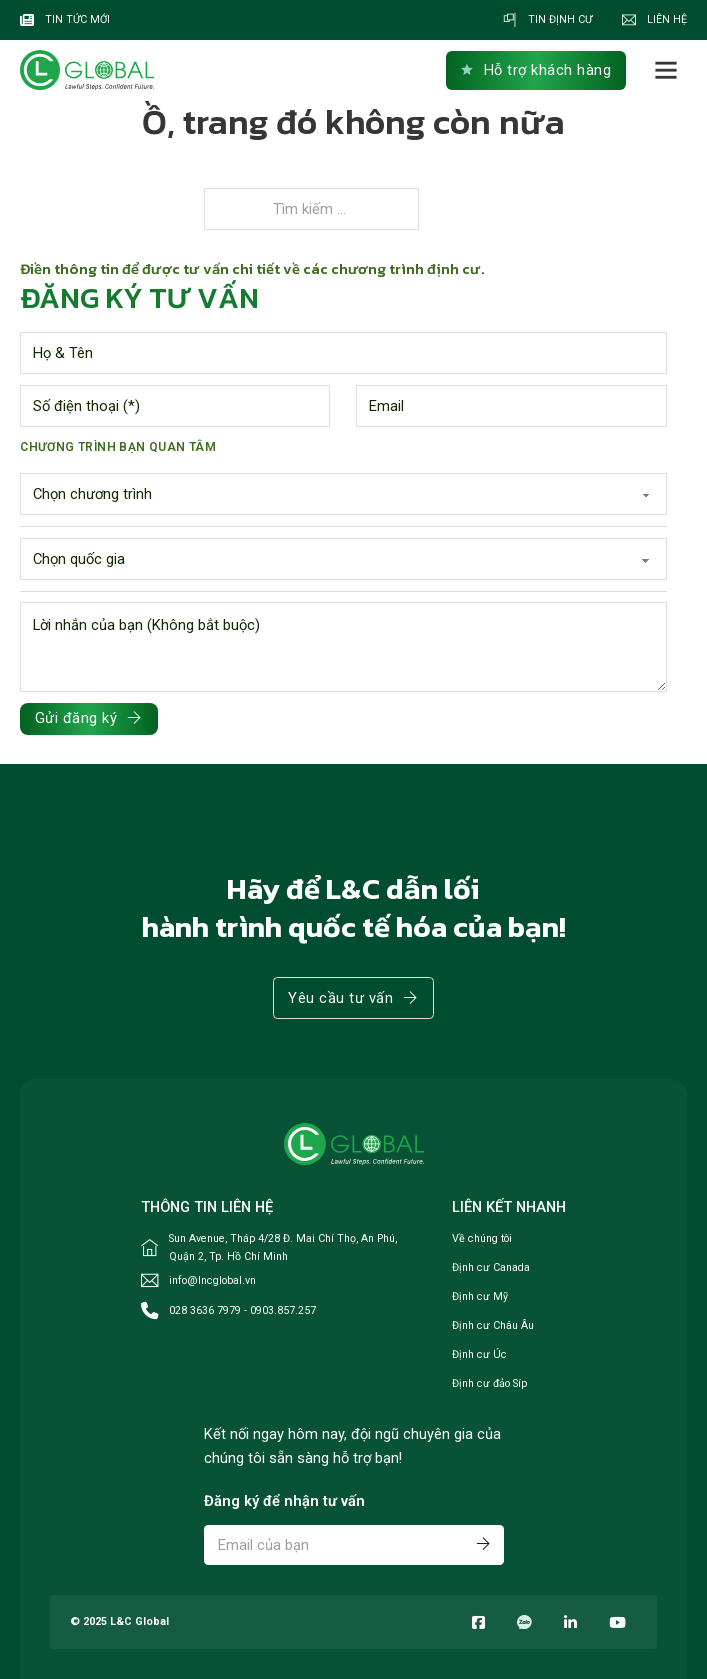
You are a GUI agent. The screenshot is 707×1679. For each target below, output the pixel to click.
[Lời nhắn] (343, 647)
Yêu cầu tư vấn (353, 998)
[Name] (343, 353)
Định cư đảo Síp (489, 1383)
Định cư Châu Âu (493, 1325)
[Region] (343, 559)
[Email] (511, 406)
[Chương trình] (343, 494)
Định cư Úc (479, 1354)
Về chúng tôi (482, 1238)
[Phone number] (175, 406)
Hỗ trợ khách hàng (536, 70)
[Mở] (666, 70)
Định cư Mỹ (480, 1296)
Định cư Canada (491, 1267)
